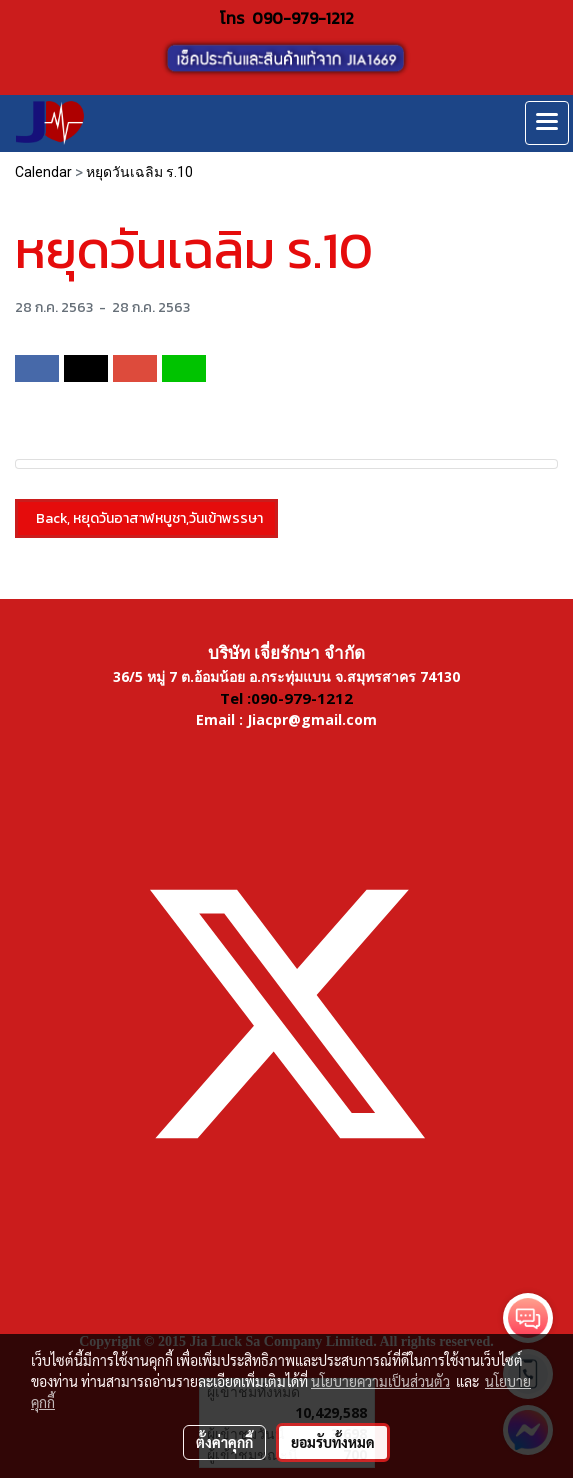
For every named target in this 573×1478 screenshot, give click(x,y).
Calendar (43, 172)
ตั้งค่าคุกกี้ (224, 1442)
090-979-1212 (303, 18)
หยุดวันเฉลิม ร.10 (139, 172)
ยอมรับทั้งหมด (333, 1442)
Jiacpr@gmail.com (312, 719)
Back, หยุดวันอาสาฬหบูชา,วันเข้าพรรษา (146, 518)
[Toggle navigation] (547, 123)
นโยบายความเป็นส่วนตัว (380, 1381)
